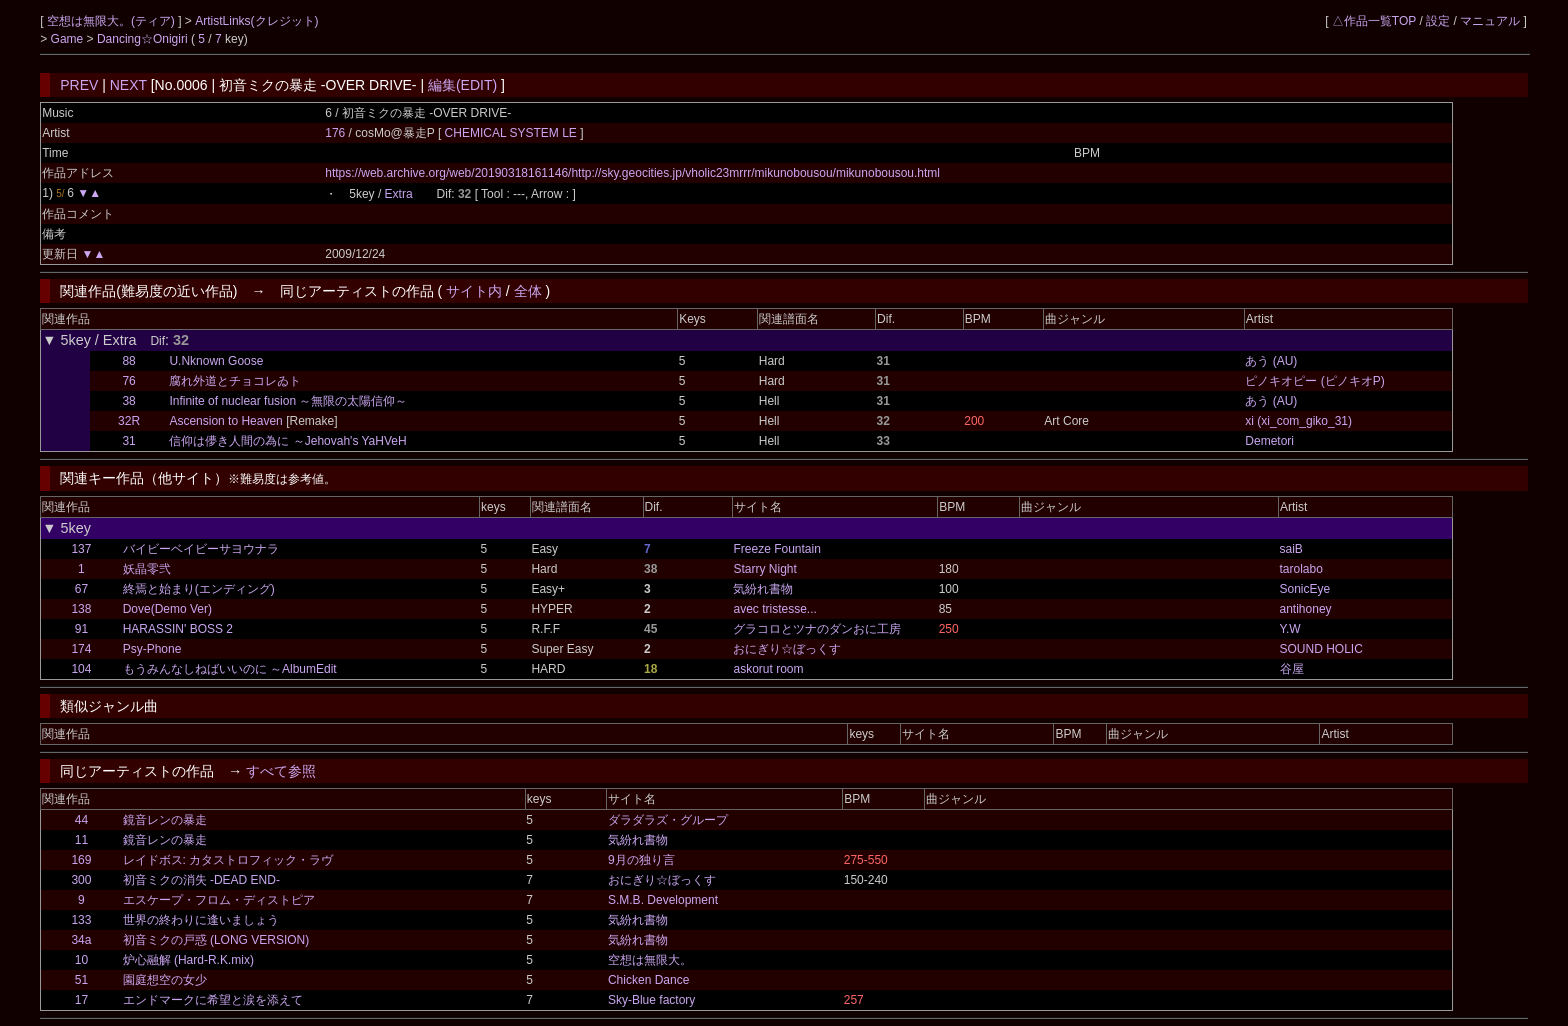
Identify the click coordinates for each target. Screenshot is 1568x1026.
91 (81, 629)
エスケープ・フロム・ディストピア (219, 900)
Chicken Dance (648, 980)
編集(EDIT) (462, 85)
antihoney (1306, 609)
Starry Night (764, 569)
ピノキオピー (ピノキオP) (1314, 381)
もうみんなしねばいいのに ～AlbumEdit (230, 669)
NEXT (128, 85)
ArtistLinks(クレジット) (256, 21)
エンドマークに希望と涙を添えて (213, 1000)
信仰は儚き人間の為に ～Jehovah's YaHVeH (287, 441)
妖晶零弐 (147, 569)
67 (81, 589)
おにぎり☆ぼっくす (787, 649)
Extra (399, 194)
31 (128, 441)
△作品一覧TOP (1374, 21)
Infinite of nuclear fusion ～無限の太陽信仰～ (288, 401)
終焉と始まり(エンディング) (199, 589)
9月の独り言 (641, 860)
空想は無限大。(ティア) (112, 21)
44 (81, 820)
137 (81, 549)
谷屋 (1292, 669)
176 (335, 133)
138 (81, 609)
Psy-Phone (152, 649)
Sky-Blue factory (651, 1000)
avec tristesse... (774, 609)
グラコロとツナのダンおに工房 (817, 629)
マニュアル (1490, 21)
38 (128, 401)
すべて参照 (281, 771)
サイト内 (474, 291)
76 (128, 381)
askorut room (768, 669)
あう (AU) (1271, 361)
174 (81, 649)
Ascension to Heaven (225, 421)
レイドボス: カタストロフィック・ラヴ (228, 860)
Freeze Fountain (776, 549)
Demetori (1269, 441)
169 (81, 860)
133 (81, 920)
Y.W (1290, 629)
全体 (528, 291)
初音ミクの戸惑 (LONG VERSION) (216, 940)
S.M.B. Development (663, 900)
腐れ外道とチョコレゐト (235, 381)
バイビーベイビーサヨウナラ (201, 549)
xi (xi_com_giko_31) (1298, 421)
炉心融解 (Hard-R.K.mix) (188, 960)
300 (81, 880)
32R (129, 421)
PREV (79, 85)
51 (81, 980)
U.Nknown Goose (216, 361)
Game (69, 39)
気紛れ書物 (763, 589)
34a (81, 940)
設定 (1438, 21)
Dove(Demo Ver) (167, 609)
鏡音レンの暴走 (165, 820)
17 (81, 1000)
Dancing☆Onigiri (144, 39)
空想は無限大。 (650, 960)
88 (128, 361)
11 (81, 840)
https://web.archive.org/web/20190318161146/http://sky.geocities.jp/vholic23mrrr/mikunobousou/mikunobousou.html (632, 173)
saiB (1291, 549)
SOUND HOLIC (1321, 649)
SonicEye (1305, 589)
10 (81, 960)
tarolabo (1301, 569)
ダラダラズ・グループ (668, 820)
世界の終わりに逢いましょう (201, 920)
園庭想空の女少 (165, 980)
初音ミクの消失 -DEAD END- (201, 880)
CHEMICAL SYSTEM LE (513, 133)
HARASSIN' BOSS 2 (178, 629)
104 (81, 669)
